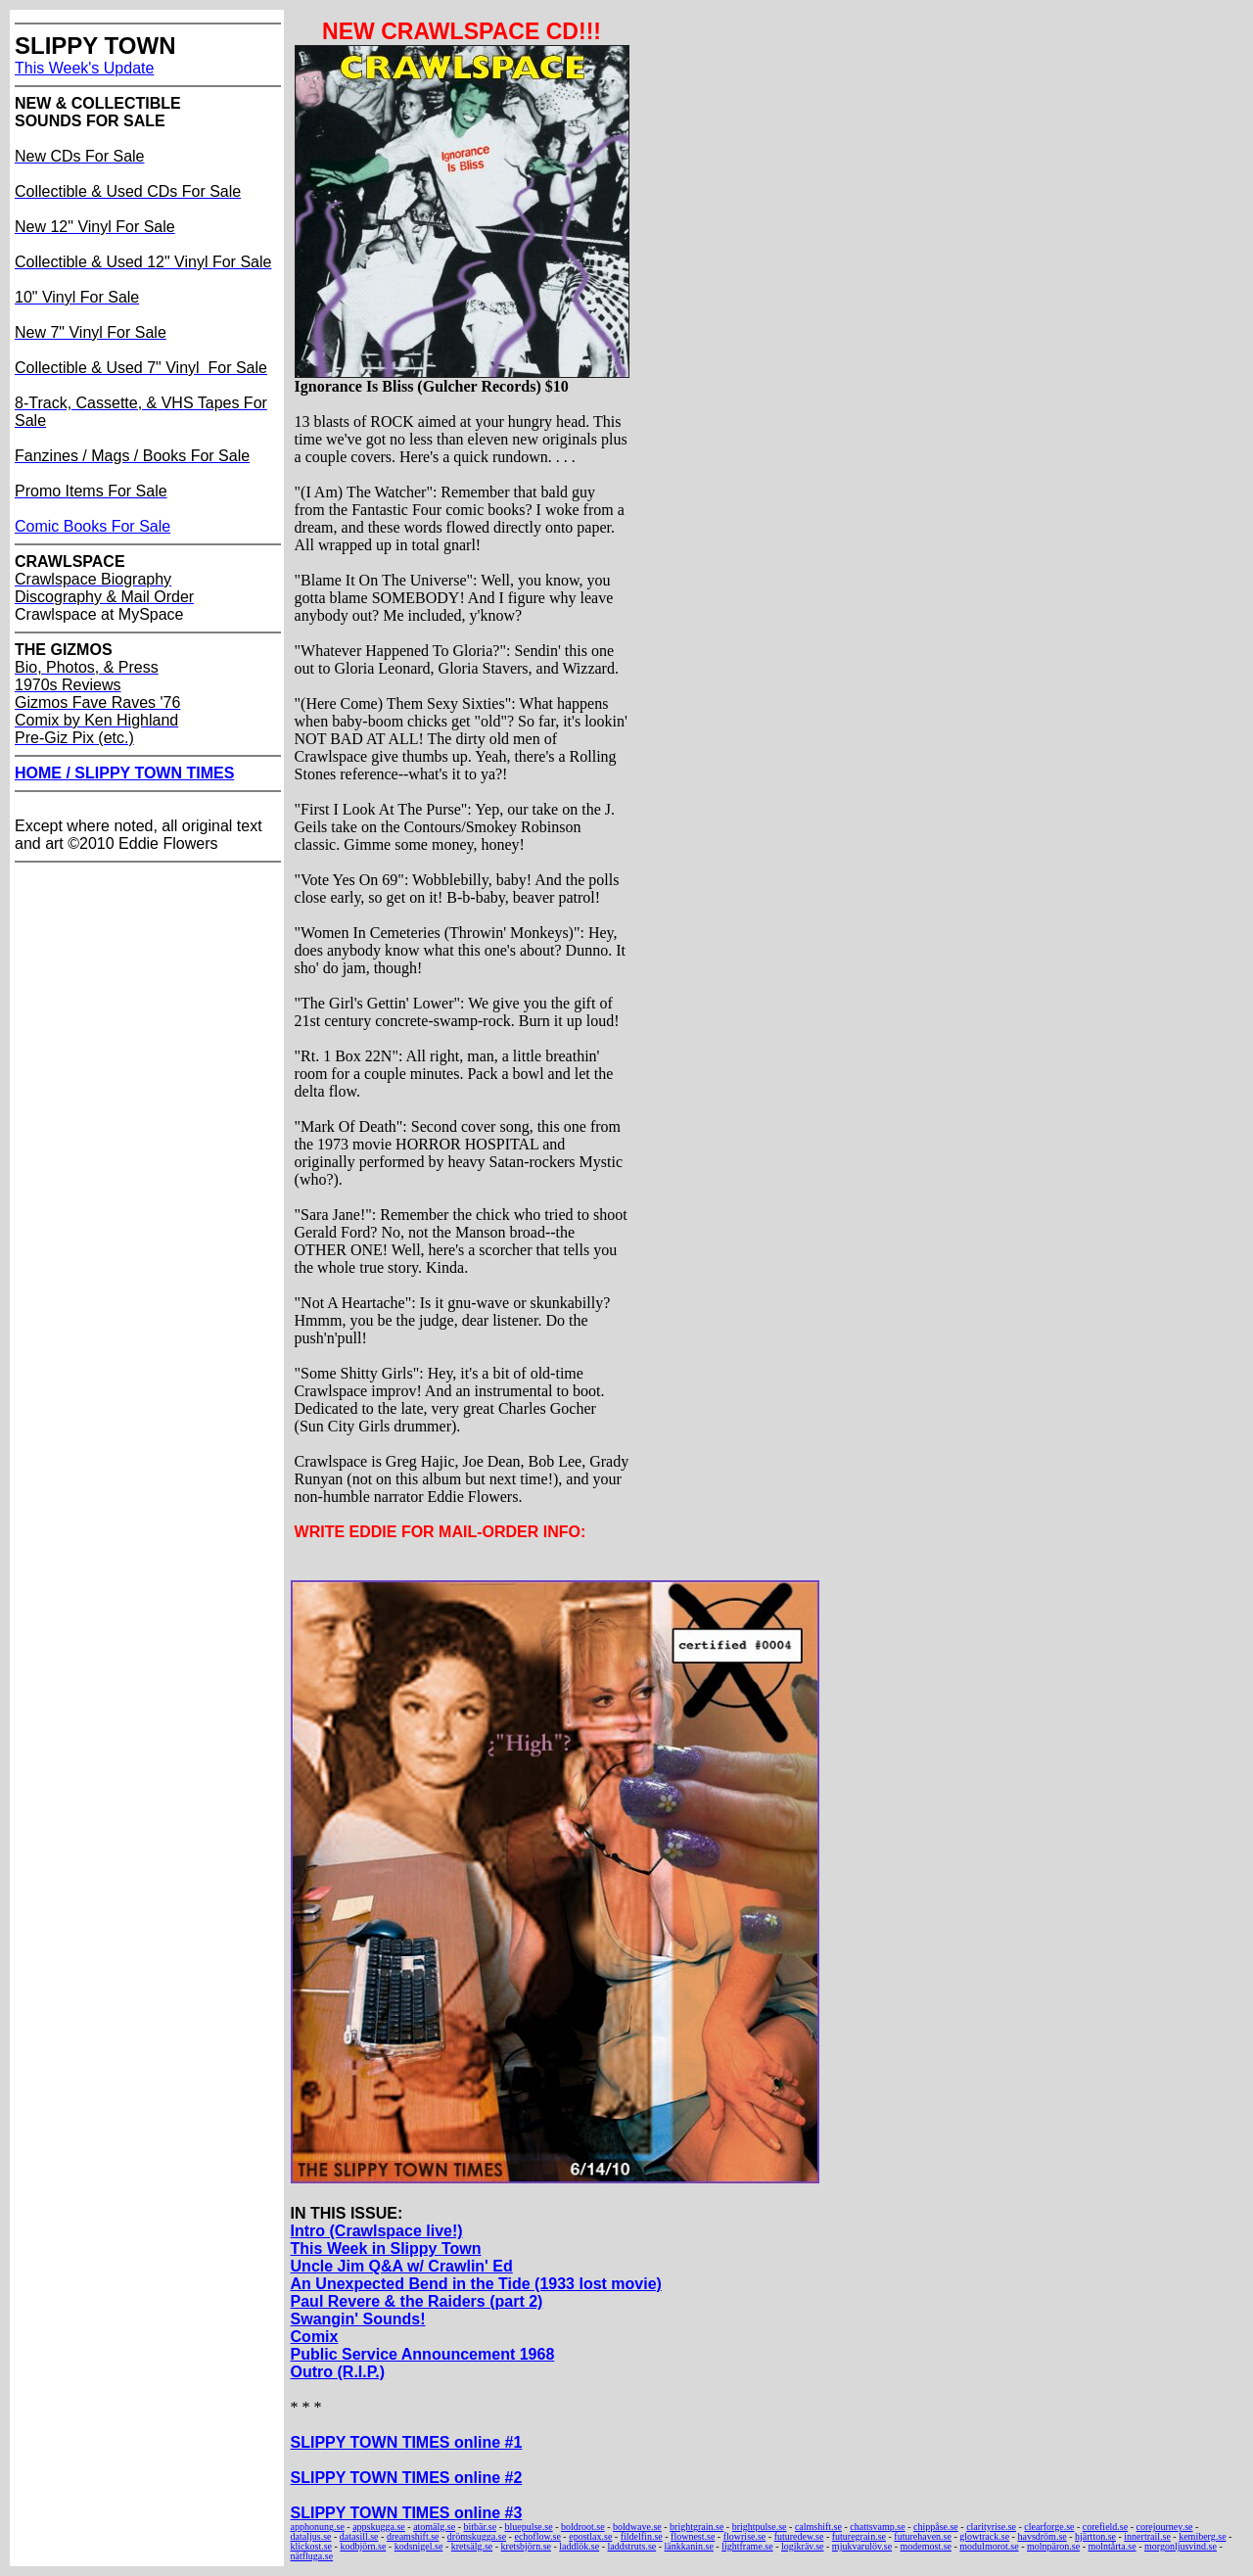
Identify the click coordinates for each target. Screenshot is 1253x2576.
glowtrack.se (984, 2536)
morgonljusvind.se (1180, 2546)
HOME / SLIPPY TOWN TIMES (124, 773)
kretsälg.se (472, 2546)
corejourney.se (1165, 2526)
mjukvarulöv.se (862, 2546)
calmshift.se (818, 2526)
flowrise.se (744, 2536)
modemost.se (926, 2546)
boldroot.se (583, 2526)
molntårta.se (1112, 2546)
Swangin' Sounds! (358, 2319)
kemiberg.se (1202, 2536)
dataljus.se (311, 2536)
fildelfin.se (642, 2536)
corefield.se (1105, 2526)
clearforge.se (1049, 2526)
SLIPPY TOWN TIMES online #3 (407, 2513)
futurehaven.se (922, 2536)
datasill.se (359, 2536)
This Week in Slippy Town (386, 2248)
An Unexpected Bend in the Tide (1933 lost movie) (476, 2283)
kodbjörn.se (363, 2546)
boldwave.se (637, 2526)
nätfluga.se (312, 2556)
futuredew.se (799, 2536)
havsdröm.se (1041, 2536)
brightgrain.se (696, 2526)
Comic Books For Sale (92, 526)
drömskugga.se (476, 2536)
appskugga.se (378, 2526)
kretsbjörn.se (526, 2546)
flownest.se (693, 2536)
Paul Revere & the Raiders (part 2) (417, 2301)
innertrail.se (1147, 2536)
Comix (315, 2336)
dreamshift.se (413, 2536)
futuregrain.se (859, 2536)
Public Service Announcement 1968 (423, 2354)
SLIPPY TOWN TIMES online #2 (407, 2477)
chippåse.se (935, 2526)
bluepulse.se (528, 2526)
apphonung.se (318, 2526)
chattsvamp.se (877, 2526)
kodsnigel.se (418, 2546)
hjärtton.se (1095, 2536)
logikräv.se (802, 2546)
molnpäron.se (1053, 2546)
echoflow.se (537, 2536)
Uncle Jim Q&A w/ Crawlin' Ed (402, 2266)
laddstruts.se (632, 2546)
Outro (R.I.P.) (338, 2372)
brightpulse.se (759, 2526)
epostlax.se (590, 2536)
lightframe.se (746, 2546)
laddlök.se (579, 2546)
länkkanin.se (689, 2546)
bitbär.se (480, 2526)
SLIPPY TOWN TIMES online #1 (407, 2442)
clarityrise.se (991, 2526)
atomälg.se (434, 2526)
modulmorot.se (988, 2546)
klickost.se (312, 2546)
